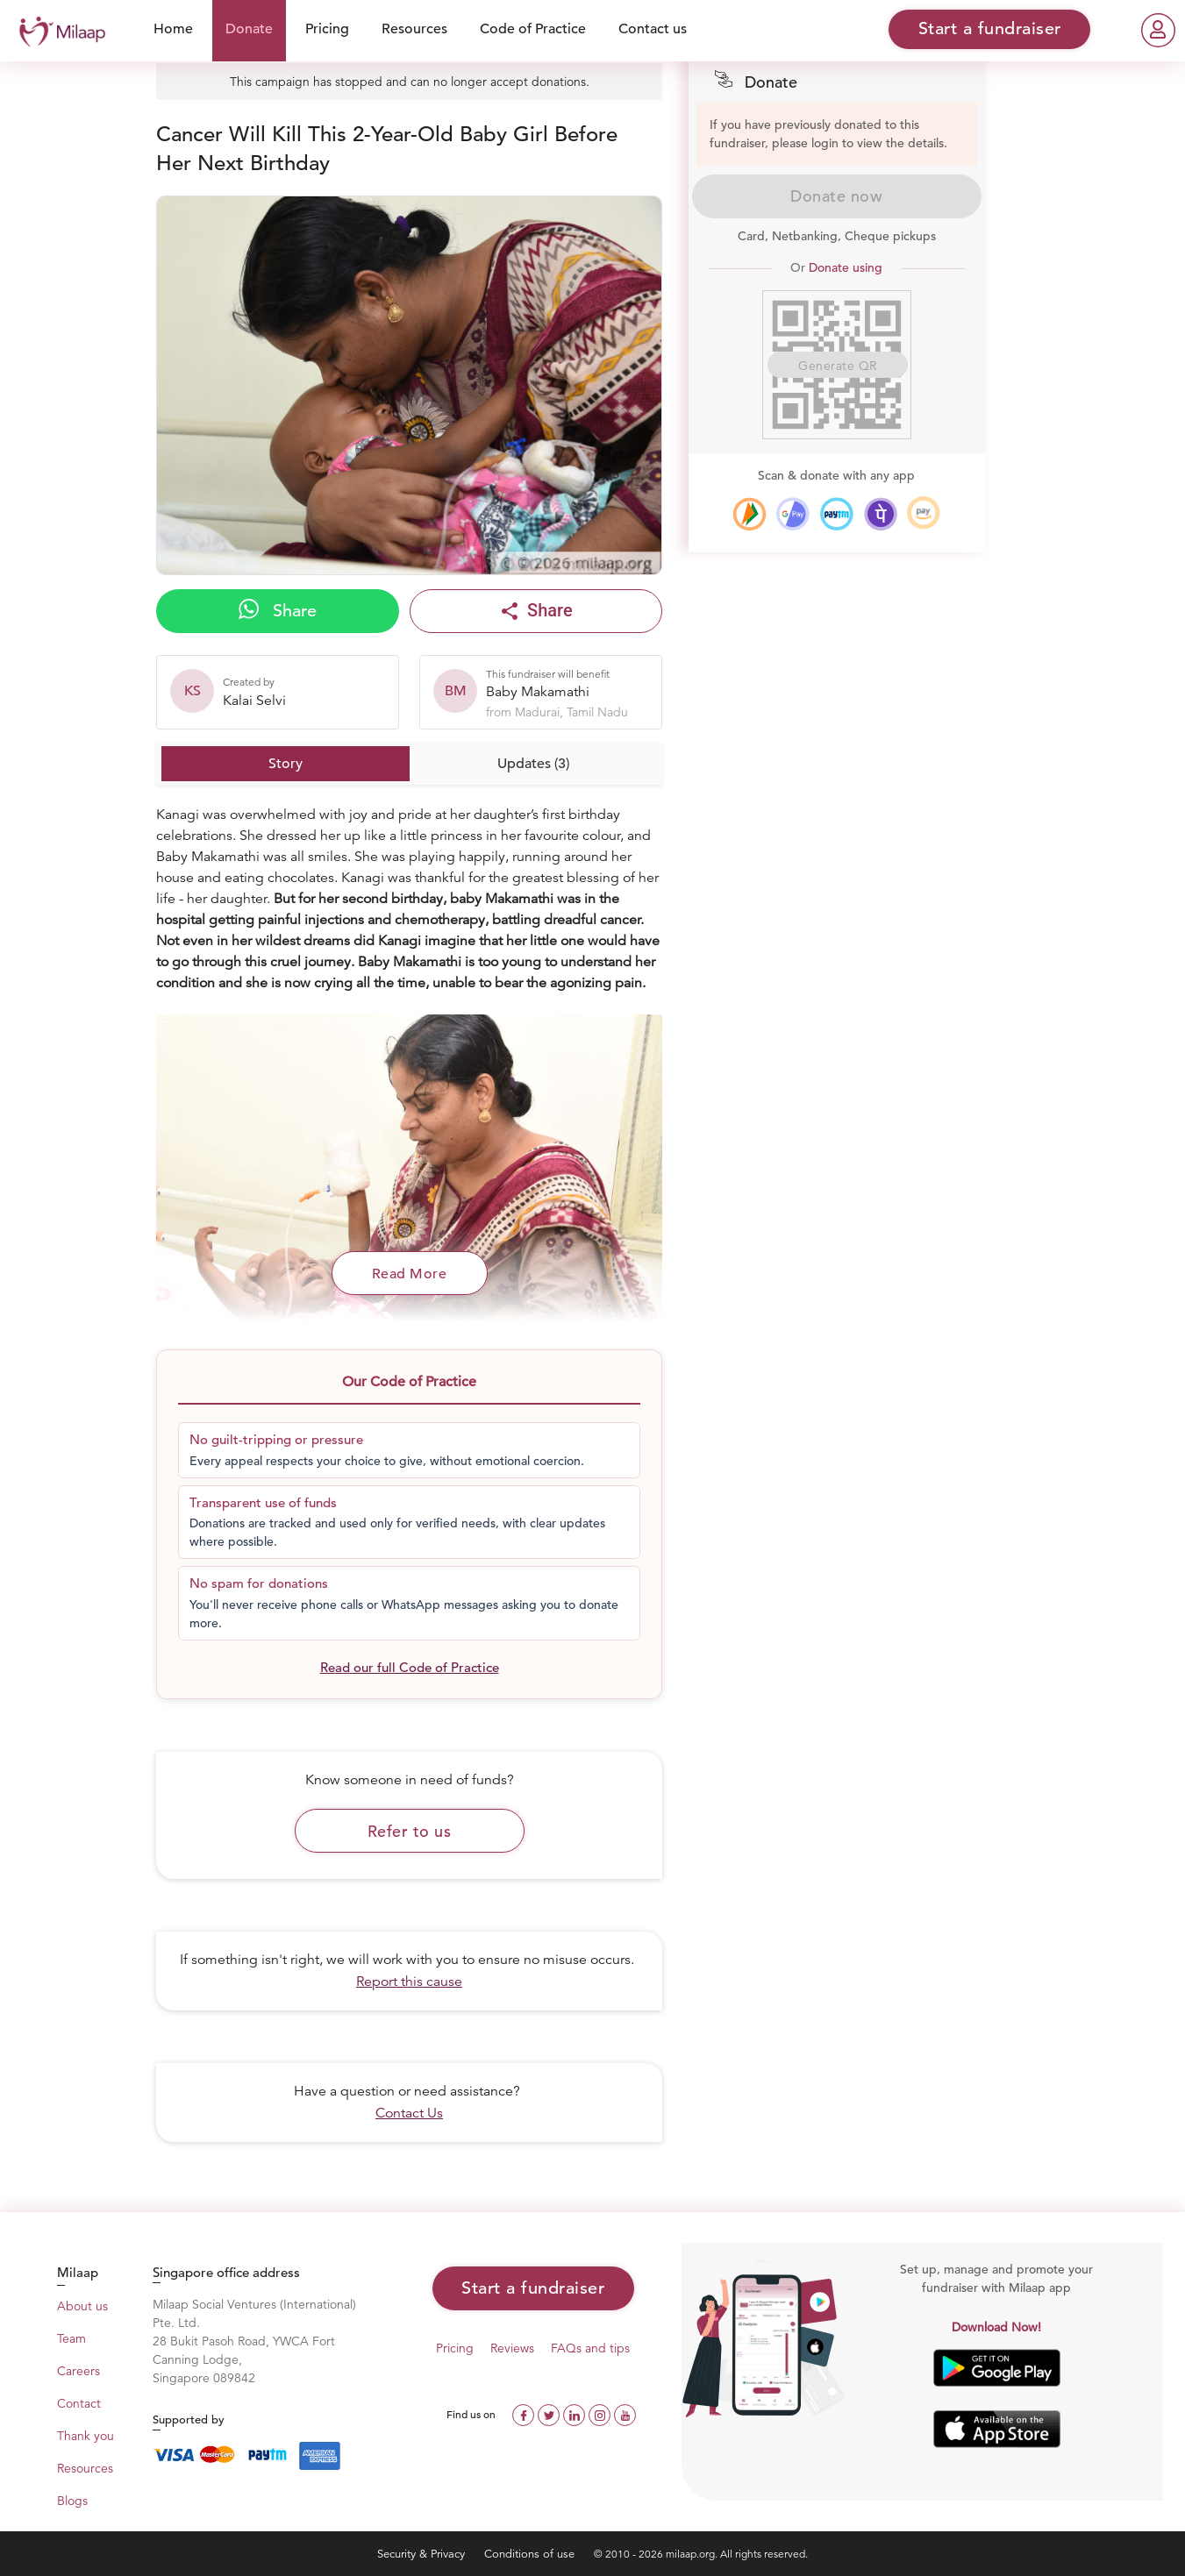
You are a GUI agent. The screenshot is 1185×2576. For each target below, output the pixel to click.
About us (82, 2306)
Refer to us (410, 1831)
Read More (409, 1274)
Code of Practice (533, 29)
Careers (78, 2371)
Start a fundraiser (532, 2288)
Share (278, 610)
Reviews (512, 2348)
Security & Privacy (422, 2553)
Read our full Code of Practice (409, 1667)
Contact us (652, 29)
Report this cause (409, 1981)
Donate (249, 29)
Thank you (85, 2436)
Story (285, 763)
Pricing (327, 29)
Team (71, 2338)
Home (173, 29)
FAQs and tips (590, 2348)
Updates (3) (533, 763)
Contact (79, 2403)
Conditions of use (531, 2553)
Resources (414, 29)
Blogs (72, 2500)
